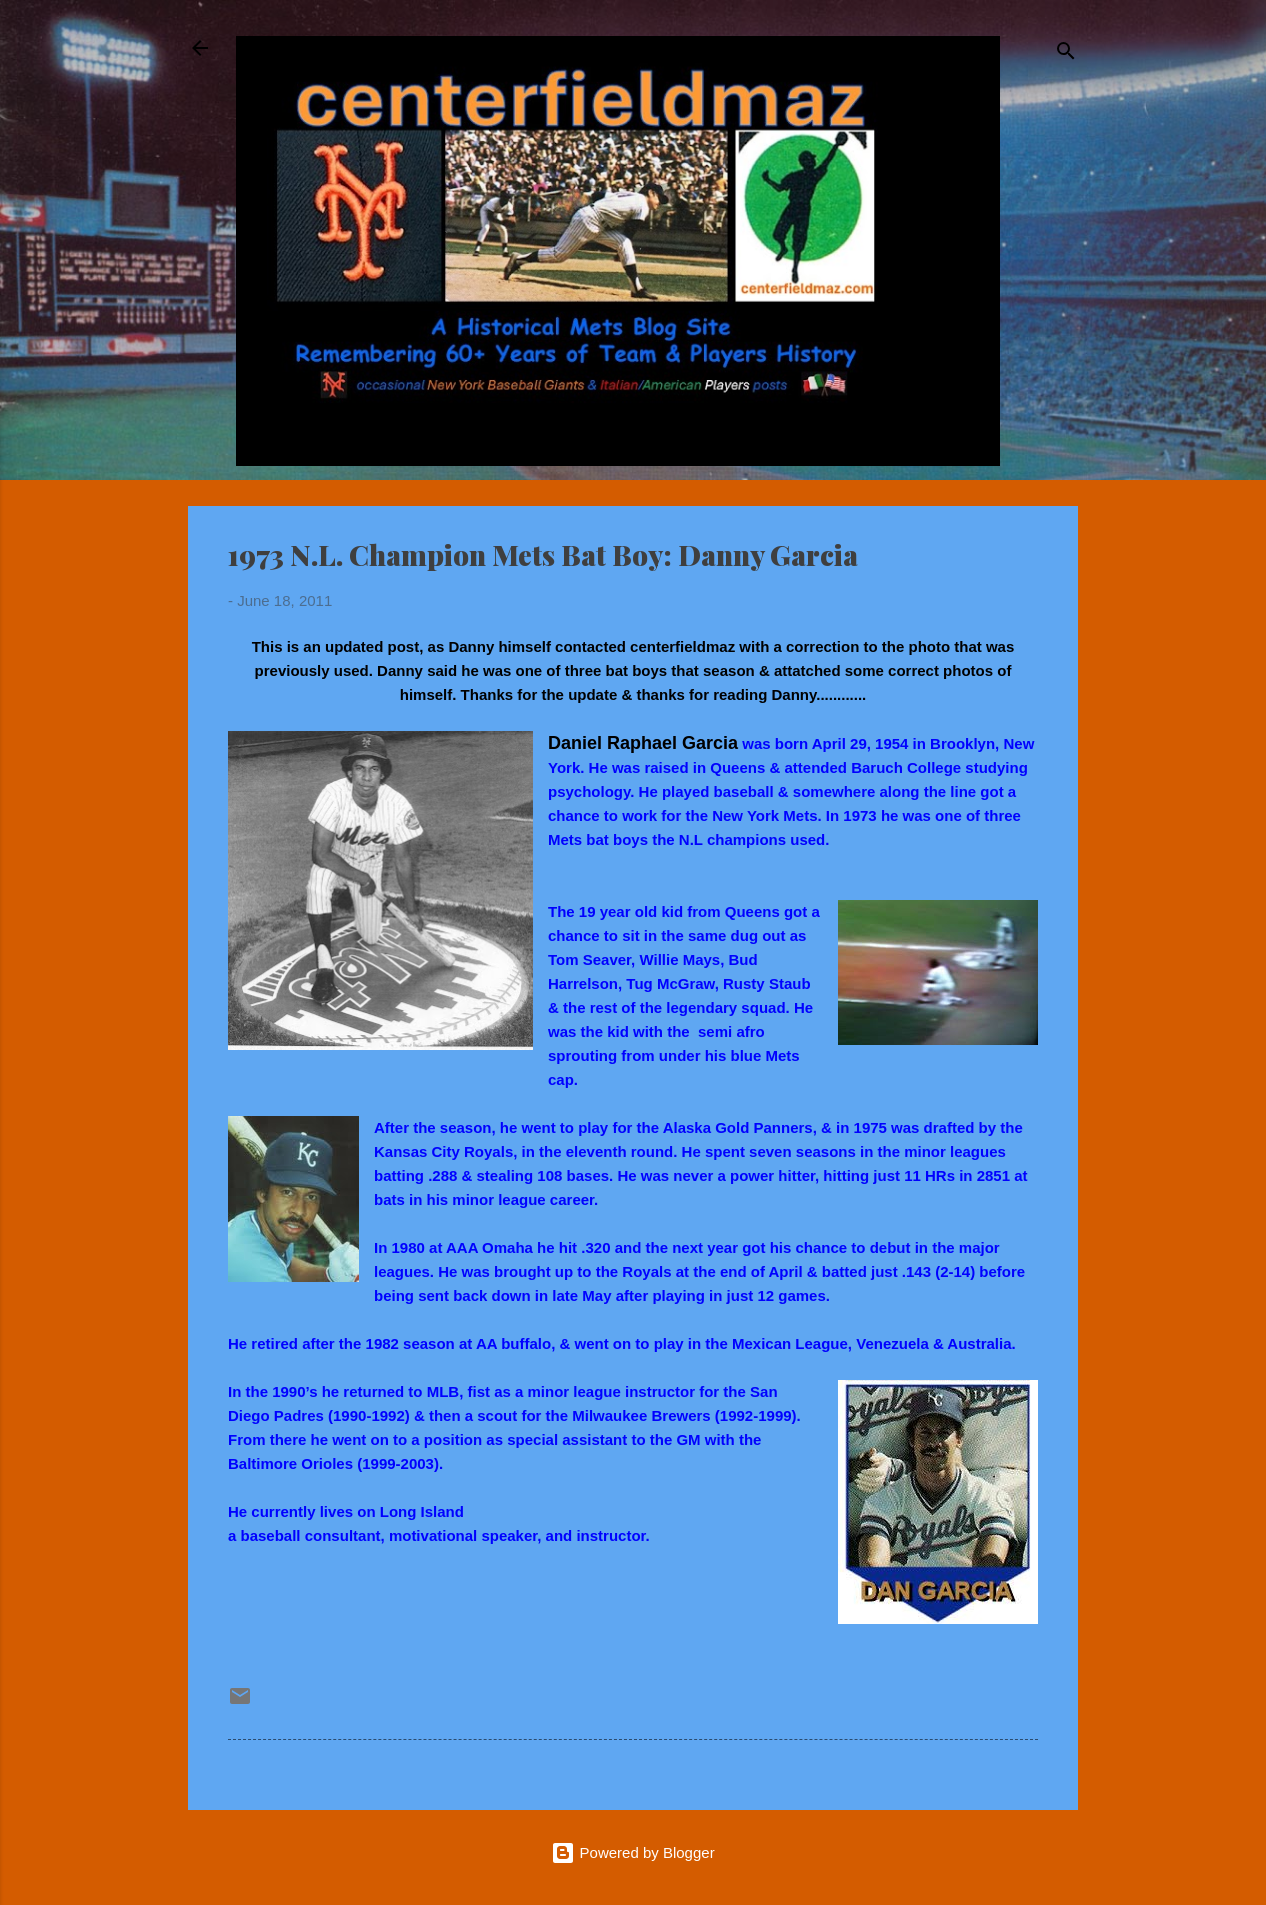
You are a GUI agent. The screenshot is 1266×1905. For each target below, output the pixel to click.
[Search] (1066, 54)
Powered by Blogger (632, 1852)
